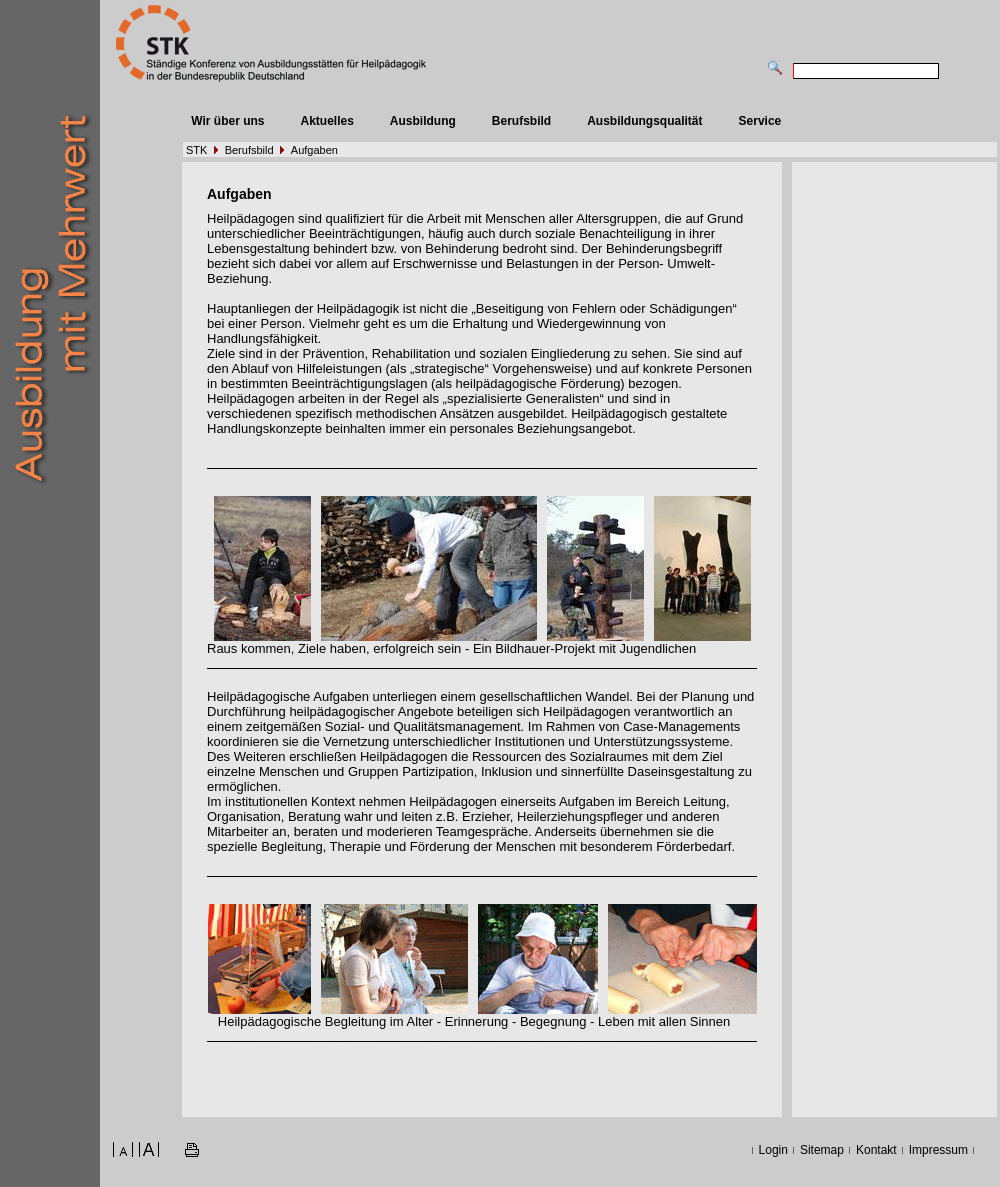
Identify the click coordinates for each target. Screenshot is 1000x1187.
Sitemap (822, 1150)
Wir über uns (227, 121)
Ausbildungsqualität (644, 121)
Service (760, 121)
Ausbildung (423, 121)
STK (196, 150)
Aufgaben (314, 150)
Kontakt (876, 1150)
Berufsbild (521, 121)
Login (773, 1150)
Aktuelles (326, 121)
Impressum (938, 1150)
